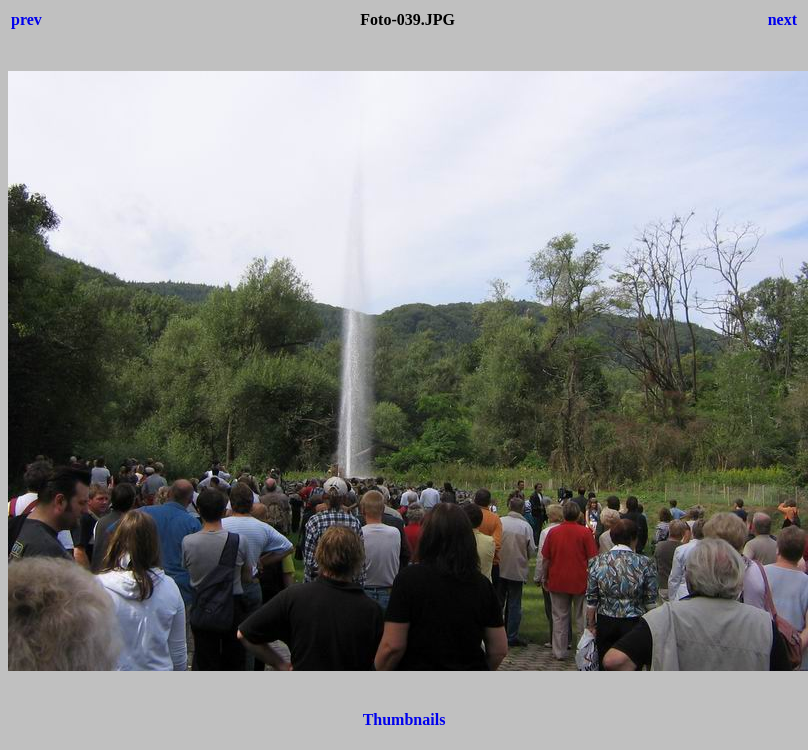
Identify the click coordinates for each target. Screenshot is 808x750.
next (782, 19)
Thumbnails (404, 719)
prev (26, 19)
